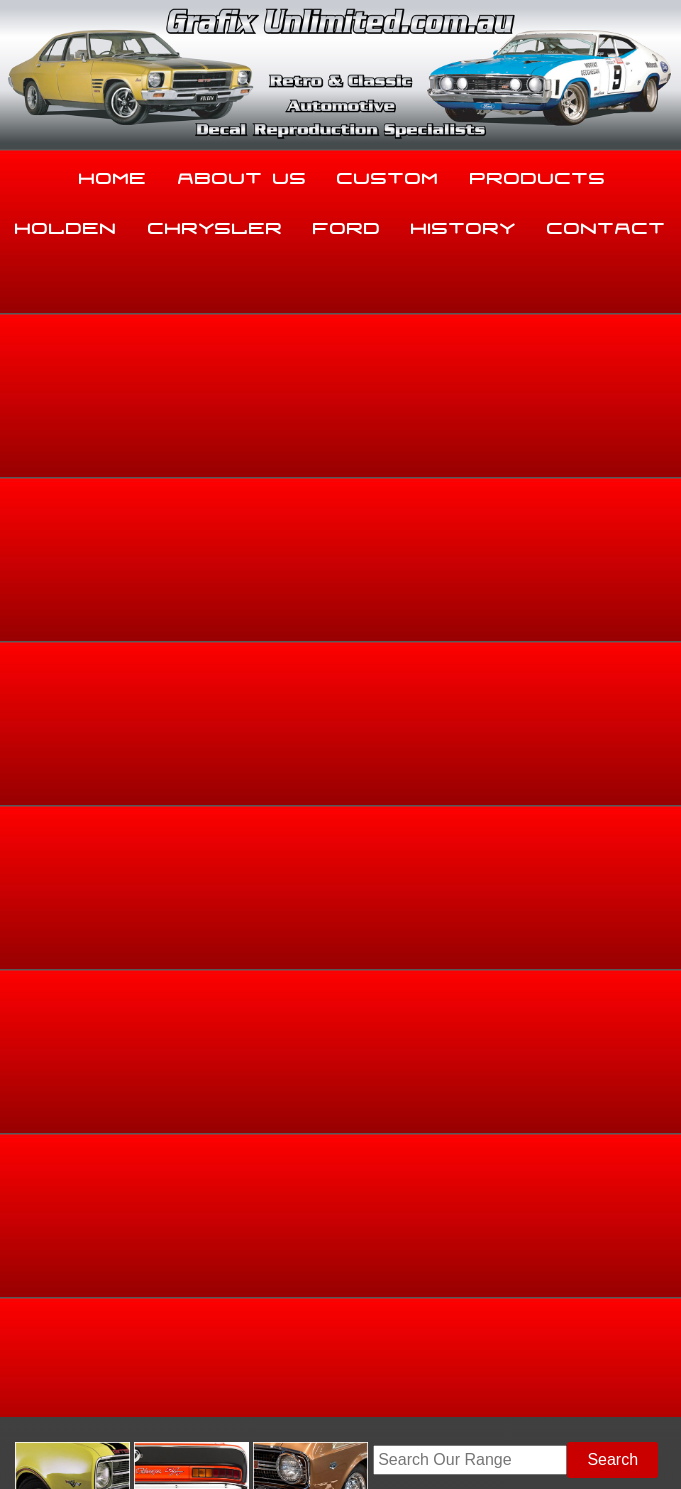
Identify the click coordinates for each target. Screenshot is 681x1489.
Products (538, 174)
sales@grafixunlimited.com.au (114, 1319)
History (463, 224)
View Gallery (285, 354)
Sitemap (30, 1433)
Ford (347, 224)
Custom (388, 174)
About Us (242, 174)
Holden (66, 224)
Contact (606, 224)
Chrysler (215, 224)
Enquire (432, 810)
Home (113, 174)
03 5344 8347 (56, 1269)
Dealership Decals (618, 503)
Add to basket (431, 765)
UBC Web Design (195, 1445)
